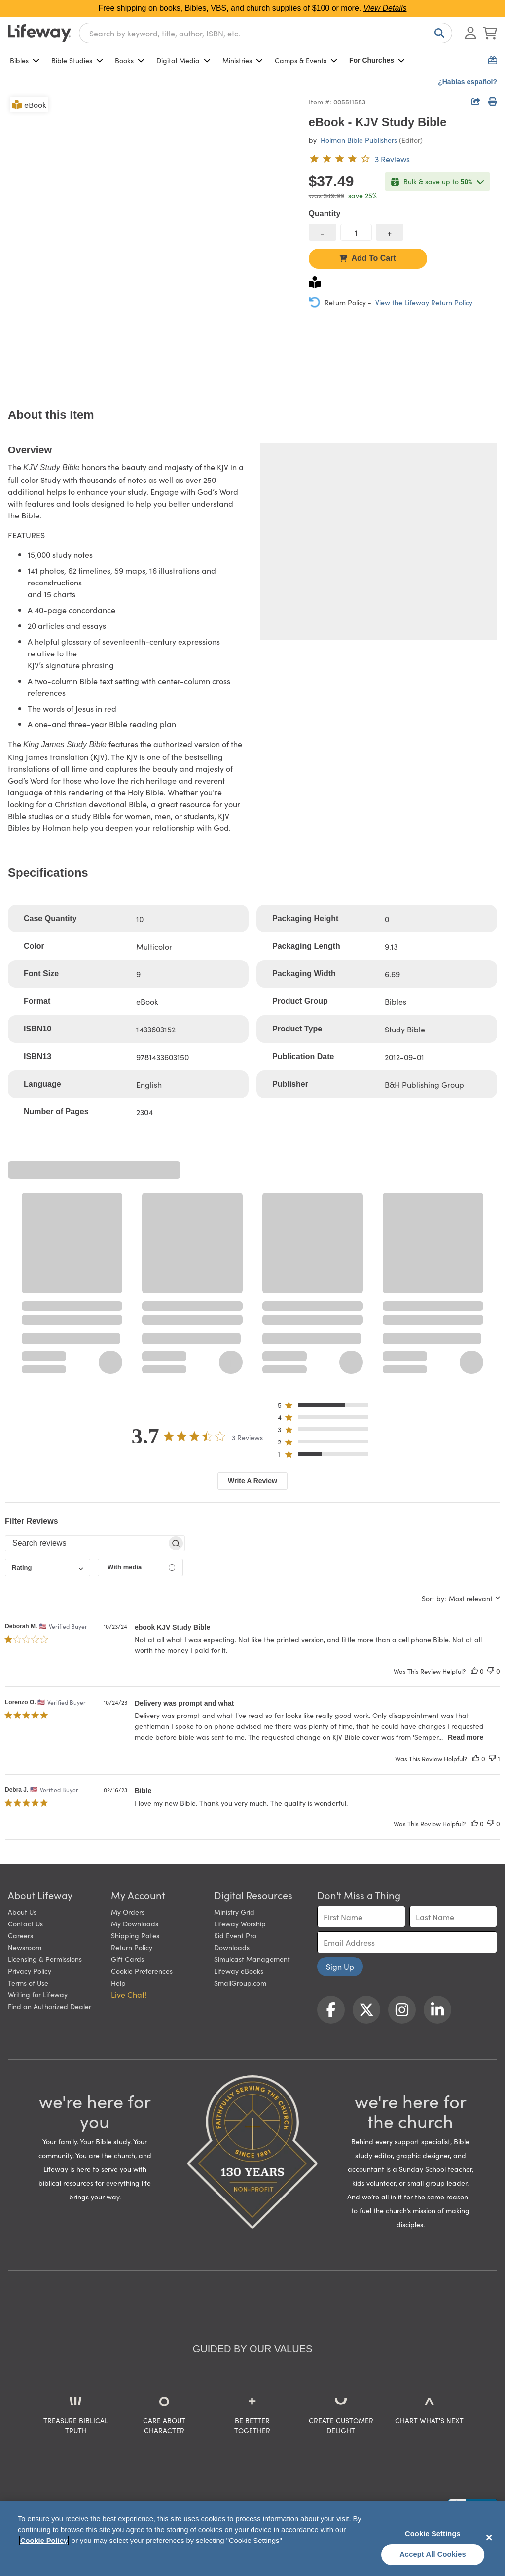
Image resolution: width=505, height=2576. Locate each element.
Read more (465, 1737)
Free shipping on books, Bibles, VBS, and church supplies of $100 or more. (253, 8)
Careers (20, 1935)
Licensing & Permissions (45, 1959)
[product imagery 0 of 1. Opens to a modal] (152, 239)
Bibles (24, 60)
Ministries (242, 60)
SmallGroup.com (240, 1983)
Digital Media (183, 60)
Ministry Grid (234, 1912)
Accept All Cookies (432, 2554)
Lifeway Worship (240, 1923)
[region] (252, 2538)
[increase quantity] (389, 232)
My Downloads (134, 1923)
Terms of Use (28, 1983)
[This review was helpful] (474, 1671)
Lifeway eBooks (238, 1971)
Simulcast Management (252, 1959)
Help (118, 1983)
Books (129, 60)
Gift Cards (127, 1959)
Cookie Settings (433, 2534)
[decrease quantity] (322, 232)
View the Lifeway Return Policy (423, 302)
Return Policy (131, 1947)
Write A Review (252, 1481)
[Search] (437, 33)
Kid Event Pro (235, 1935)
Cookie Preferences (142, 1971)
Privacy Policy (29, 1971)
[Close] (489, 2537)
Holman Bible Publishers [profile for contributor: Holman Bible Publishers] (359, 140)
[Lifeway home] (39, 33)
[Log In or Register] (470, 33)
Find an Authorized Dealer (49, 2006)
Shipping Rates (135, 1935)
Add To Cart (367, 258)
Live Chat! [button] (128, 1994)
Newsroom (24, 1947)
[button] (326, 1407)
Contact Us (25, 1923)
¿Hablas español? (467, 82)
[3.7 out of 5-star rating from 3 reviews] (359, 159)
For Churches (377, 60)
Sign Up (340, 1966)
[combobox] (265, 33)
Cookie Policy (44, 2540)
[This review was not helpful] (491, 1671)
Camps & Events (306, 60)
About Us (22, 1912)
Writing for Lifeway (38, 1994)
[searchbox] (86, 1543)
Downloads (232, 1947)
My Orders (127, 1912)
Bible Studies (77, 60)
